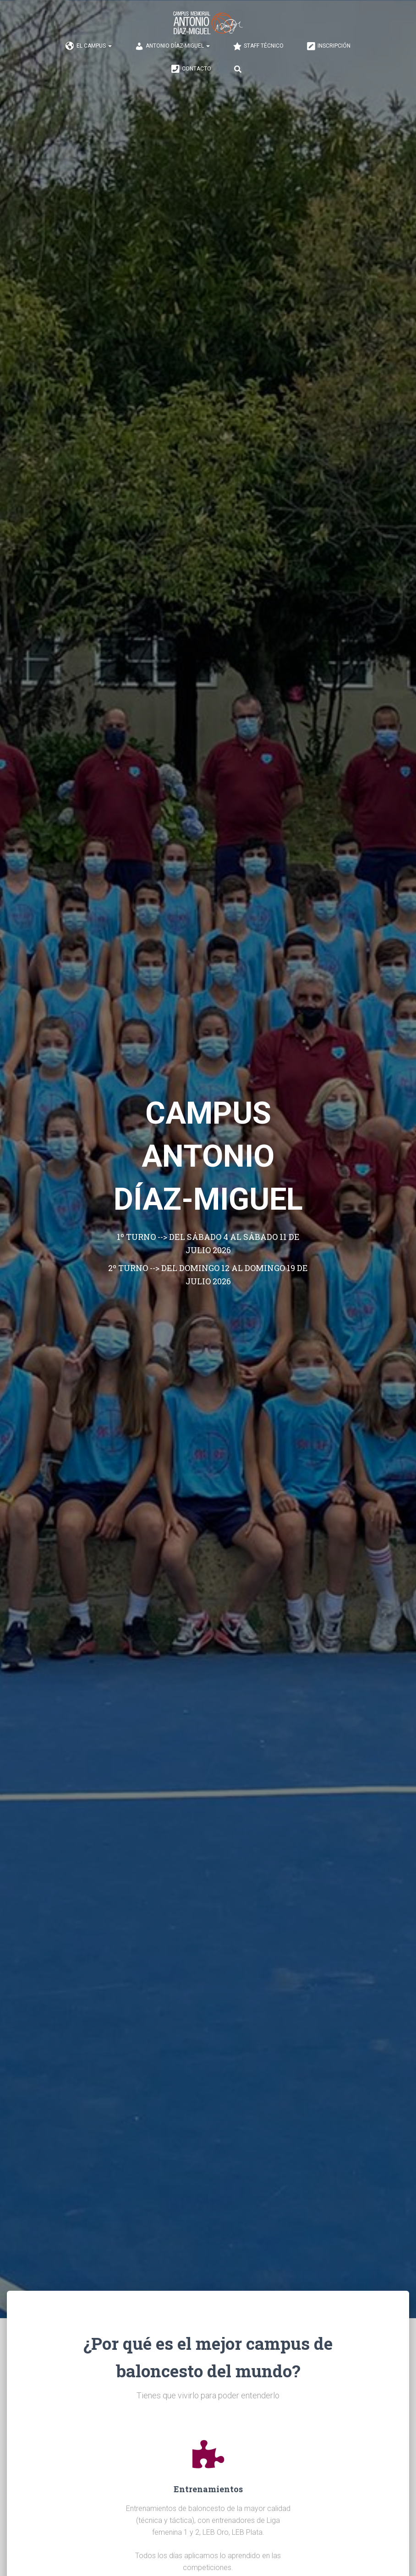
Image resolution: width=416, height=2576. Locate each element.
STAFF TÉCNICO (258, 46)
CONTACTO (191, 69)
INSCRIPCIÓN (328, 46)
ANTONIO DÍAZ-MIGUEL (172, 46)
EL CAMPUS (89, 46)
